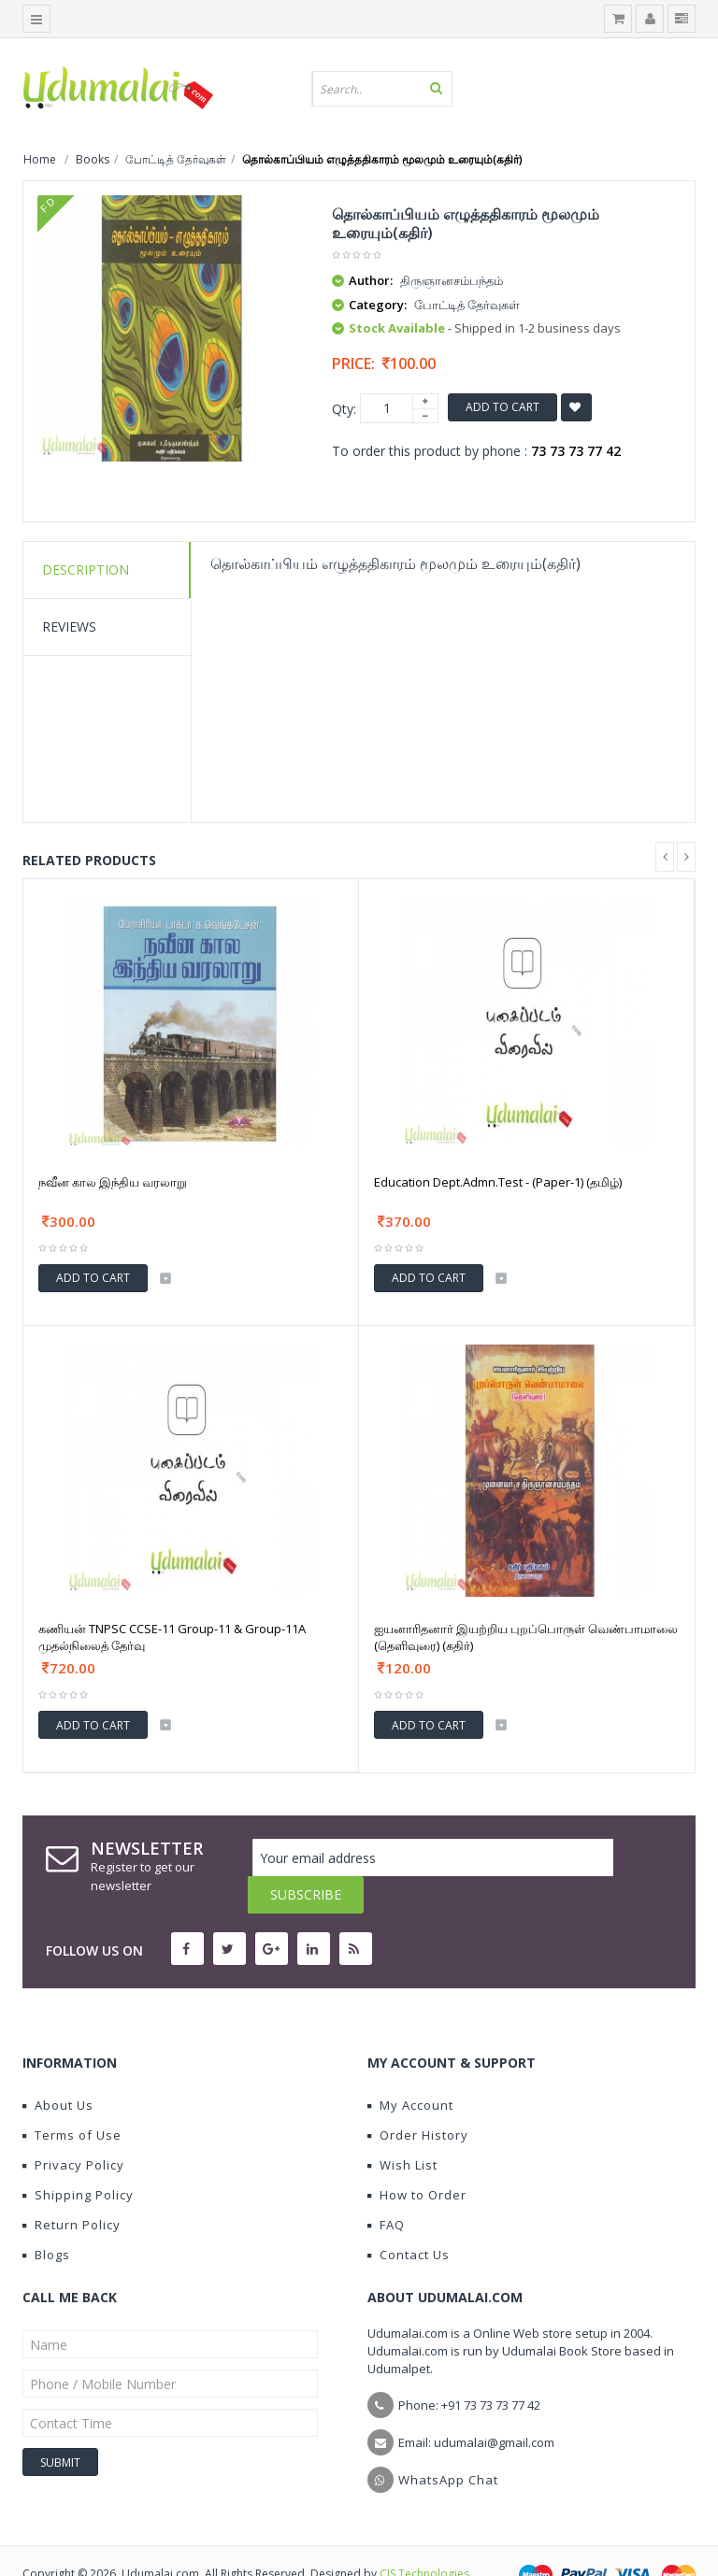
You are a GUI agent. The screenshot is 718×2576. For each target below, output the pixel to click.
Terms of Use (72, 2097)
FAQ (386, 2187)
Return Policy (71, 2187)
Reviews (69, 626)
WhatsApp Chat (448, 2442)
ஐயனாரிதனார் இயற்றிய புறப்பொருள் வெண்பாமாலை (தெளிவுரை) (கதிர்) (526, 1637)
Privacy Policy (73, 2127)
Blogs (46, 2217)
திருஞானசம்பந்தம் (451, 280)
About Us (57, 2067)
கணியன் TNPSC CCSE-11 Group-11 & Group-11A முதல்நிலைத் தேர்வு (172, 1637)
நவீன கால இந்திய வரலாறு (112, 1182)
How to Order (417, 2157)
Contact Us (408, 2217)
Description (85, 569)
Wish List (402, 2127)
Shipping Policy (78, 2157)
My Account (410, 2067)
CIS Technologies (424, 2536)
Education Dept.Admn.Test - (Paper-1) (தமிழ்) (498, 1182)
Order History (417, 2097)
